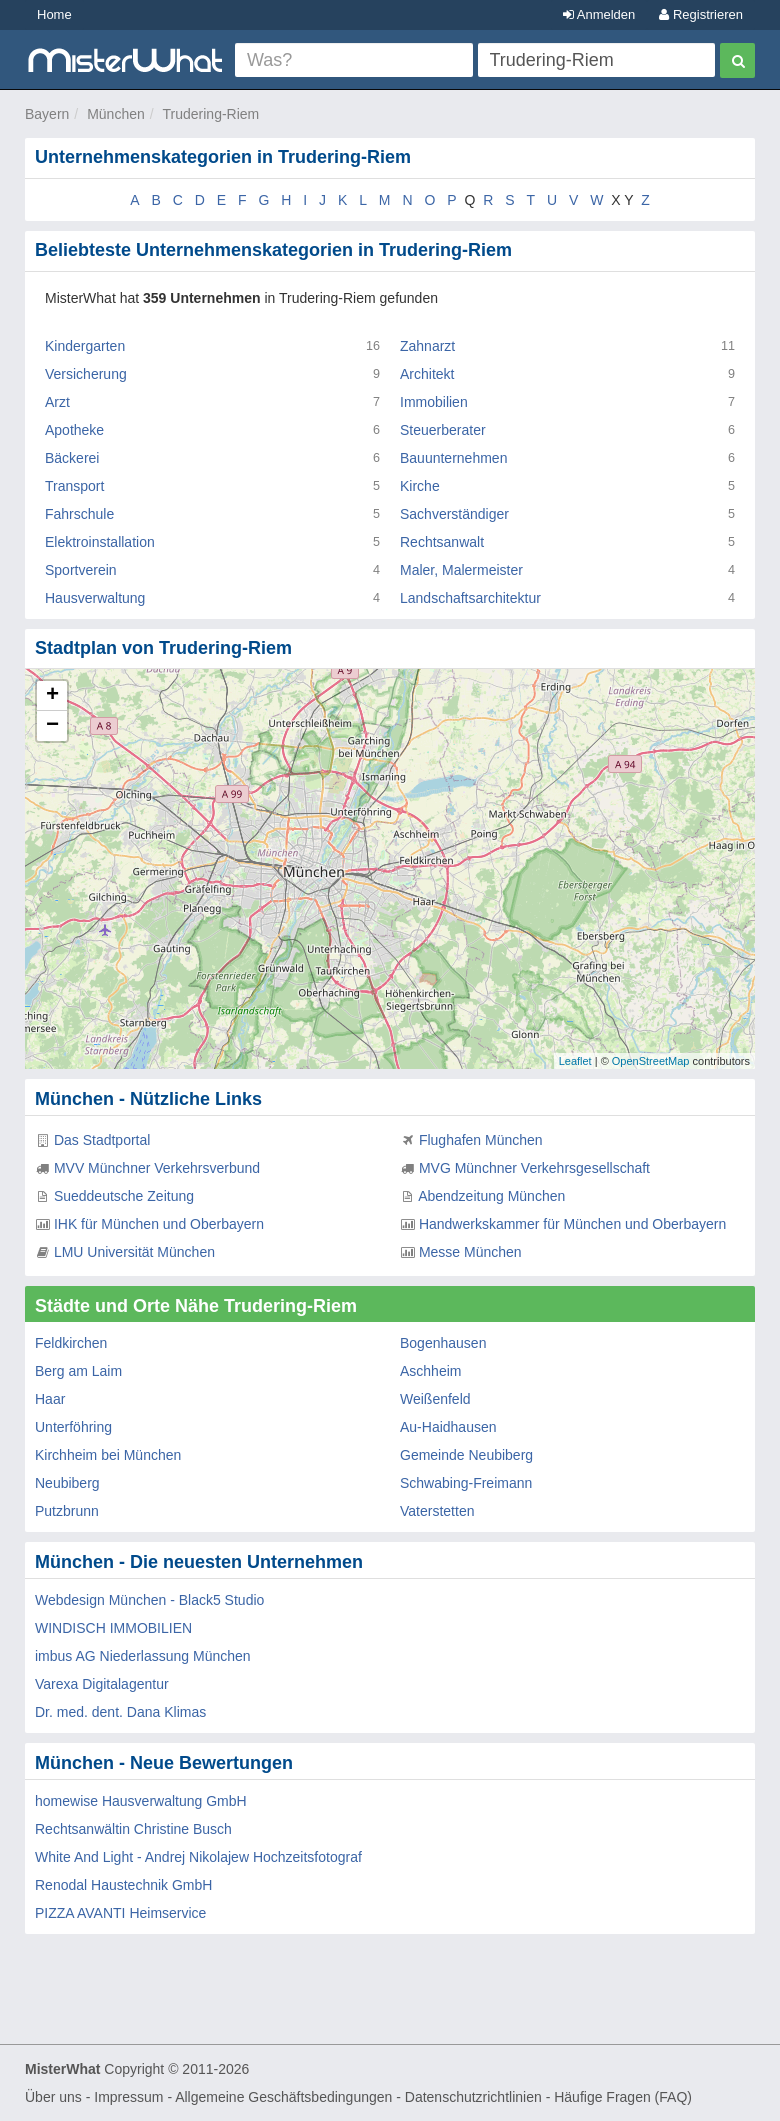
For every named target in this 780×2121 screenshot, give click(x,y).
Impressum (128, 2097)
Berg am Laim (78, 1371)
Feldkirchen (71, 1343)
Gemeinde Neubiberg (466, 1455)
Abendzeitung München (491, 1196)
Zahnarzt (427, 346)
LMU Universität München (134, 1252)
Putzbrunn (67, 1511)
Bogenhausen (443, 1343)
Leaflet (575, 1061)
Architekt (427, 374)
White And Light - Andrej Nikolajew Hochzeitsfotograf (198, 1857)
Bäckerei (72, 458)
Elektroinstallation (100, 542)
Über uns (53, 2097)
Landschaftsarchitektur (470, 598)
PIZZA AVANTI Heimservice (120, 1913)
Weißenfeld (435, 1399)
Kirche (420, 486)
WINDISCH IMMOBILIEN (113, 1628)
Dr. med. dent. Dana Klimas (120, 1712)
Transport (74, 486)
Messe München (470, 1252)
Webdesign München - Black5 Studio (149, 1600)
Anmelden (599, 14)
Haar (50, 1399)
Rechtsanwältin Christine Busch (133, 1829)
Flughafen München (481, 1140)
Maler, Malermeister (461, 570)
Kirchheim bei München (108, 1455)
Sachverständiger (454, 514)
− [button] (52, 726)
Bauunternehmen (453, 458)
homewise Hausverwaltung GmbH (141, 1801)
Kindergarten (85, 346)
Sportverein (81, 570)
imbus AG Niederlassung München (143, 1656)
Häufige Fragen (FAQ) (623, 2097)
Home (54, 14)
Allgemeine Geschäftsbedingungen (283, 2097)
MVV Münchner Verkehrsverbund (157, 1168)
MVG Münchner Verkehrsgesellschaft (534, 1168)
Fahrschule (79, 514)
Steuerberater (443, 430)
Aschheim (430, 1371)
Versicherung (86, 374)
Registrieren (701, 14)
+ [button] (52, 696)
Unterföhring (73, 1427)
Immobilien (434, 402)
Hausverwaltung (95, 598)
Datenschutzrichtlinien (473, 2097)
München (116, 114)
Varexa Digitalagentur (102, 1684)
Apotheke (74, 430)
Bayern (47, 114)
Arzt (57, 402)
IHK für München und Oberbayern (159, 1224)
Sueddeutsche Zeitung (124, 1196)
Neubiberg (67, 1483)
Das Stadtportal (102, 1140)
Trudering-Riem (211, 114)
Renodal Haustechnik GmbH (123, 1885)
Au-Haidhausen (448, 1427)
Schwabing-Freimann (466, 1483)
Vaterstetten (437, 1511)
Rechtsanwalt (442, 542)
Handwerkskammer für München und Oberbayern (572, 1224)
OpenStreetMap (651, 1061)
